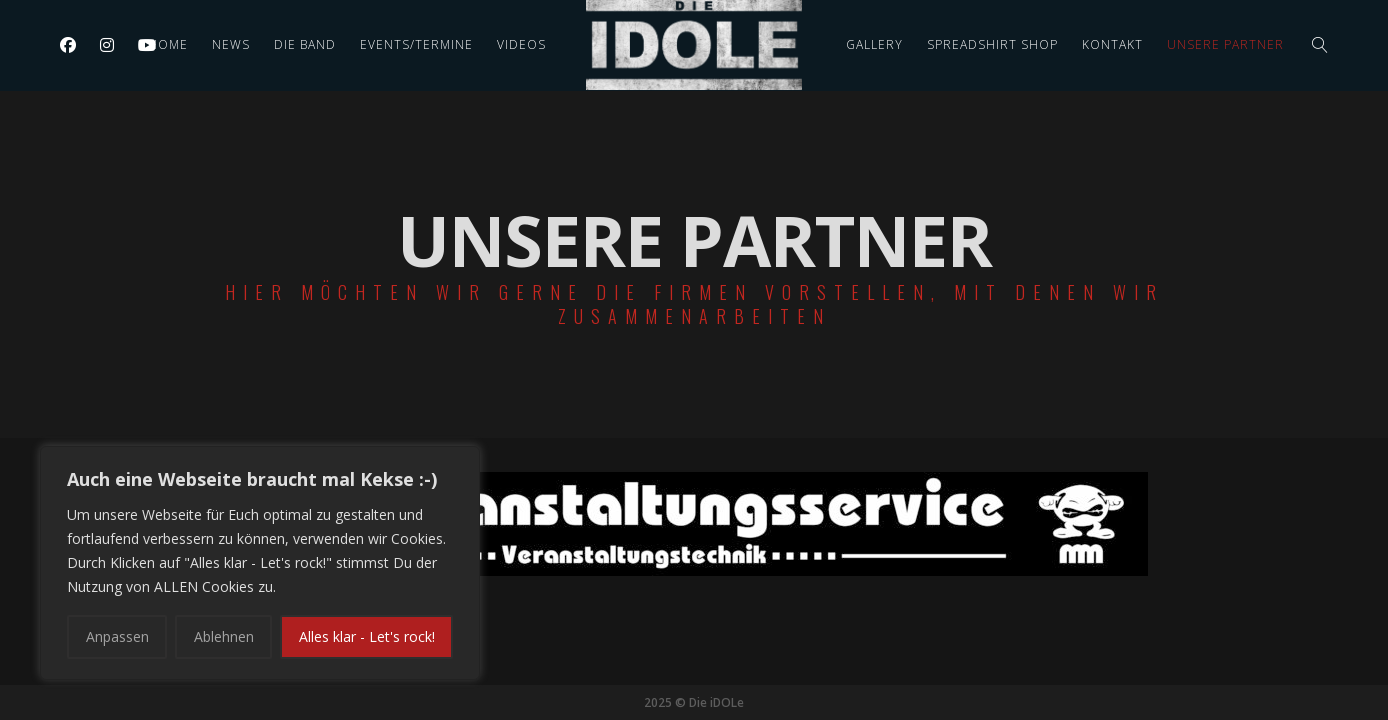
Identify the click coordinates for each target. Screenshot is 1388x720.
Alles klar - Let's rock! (367, 636)
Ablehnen (224, 636)
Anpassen (117, 636)
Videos (521, 44)
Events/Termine (416, 44)
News (231, 44)
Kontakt (1112, 44)
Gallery (874, 44)
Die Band (305, 44)
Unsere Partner (1225, 44)
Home (168, 44)
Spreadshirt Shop (992, 44)
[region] (260, 563)
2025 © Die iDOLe (694, 702)
